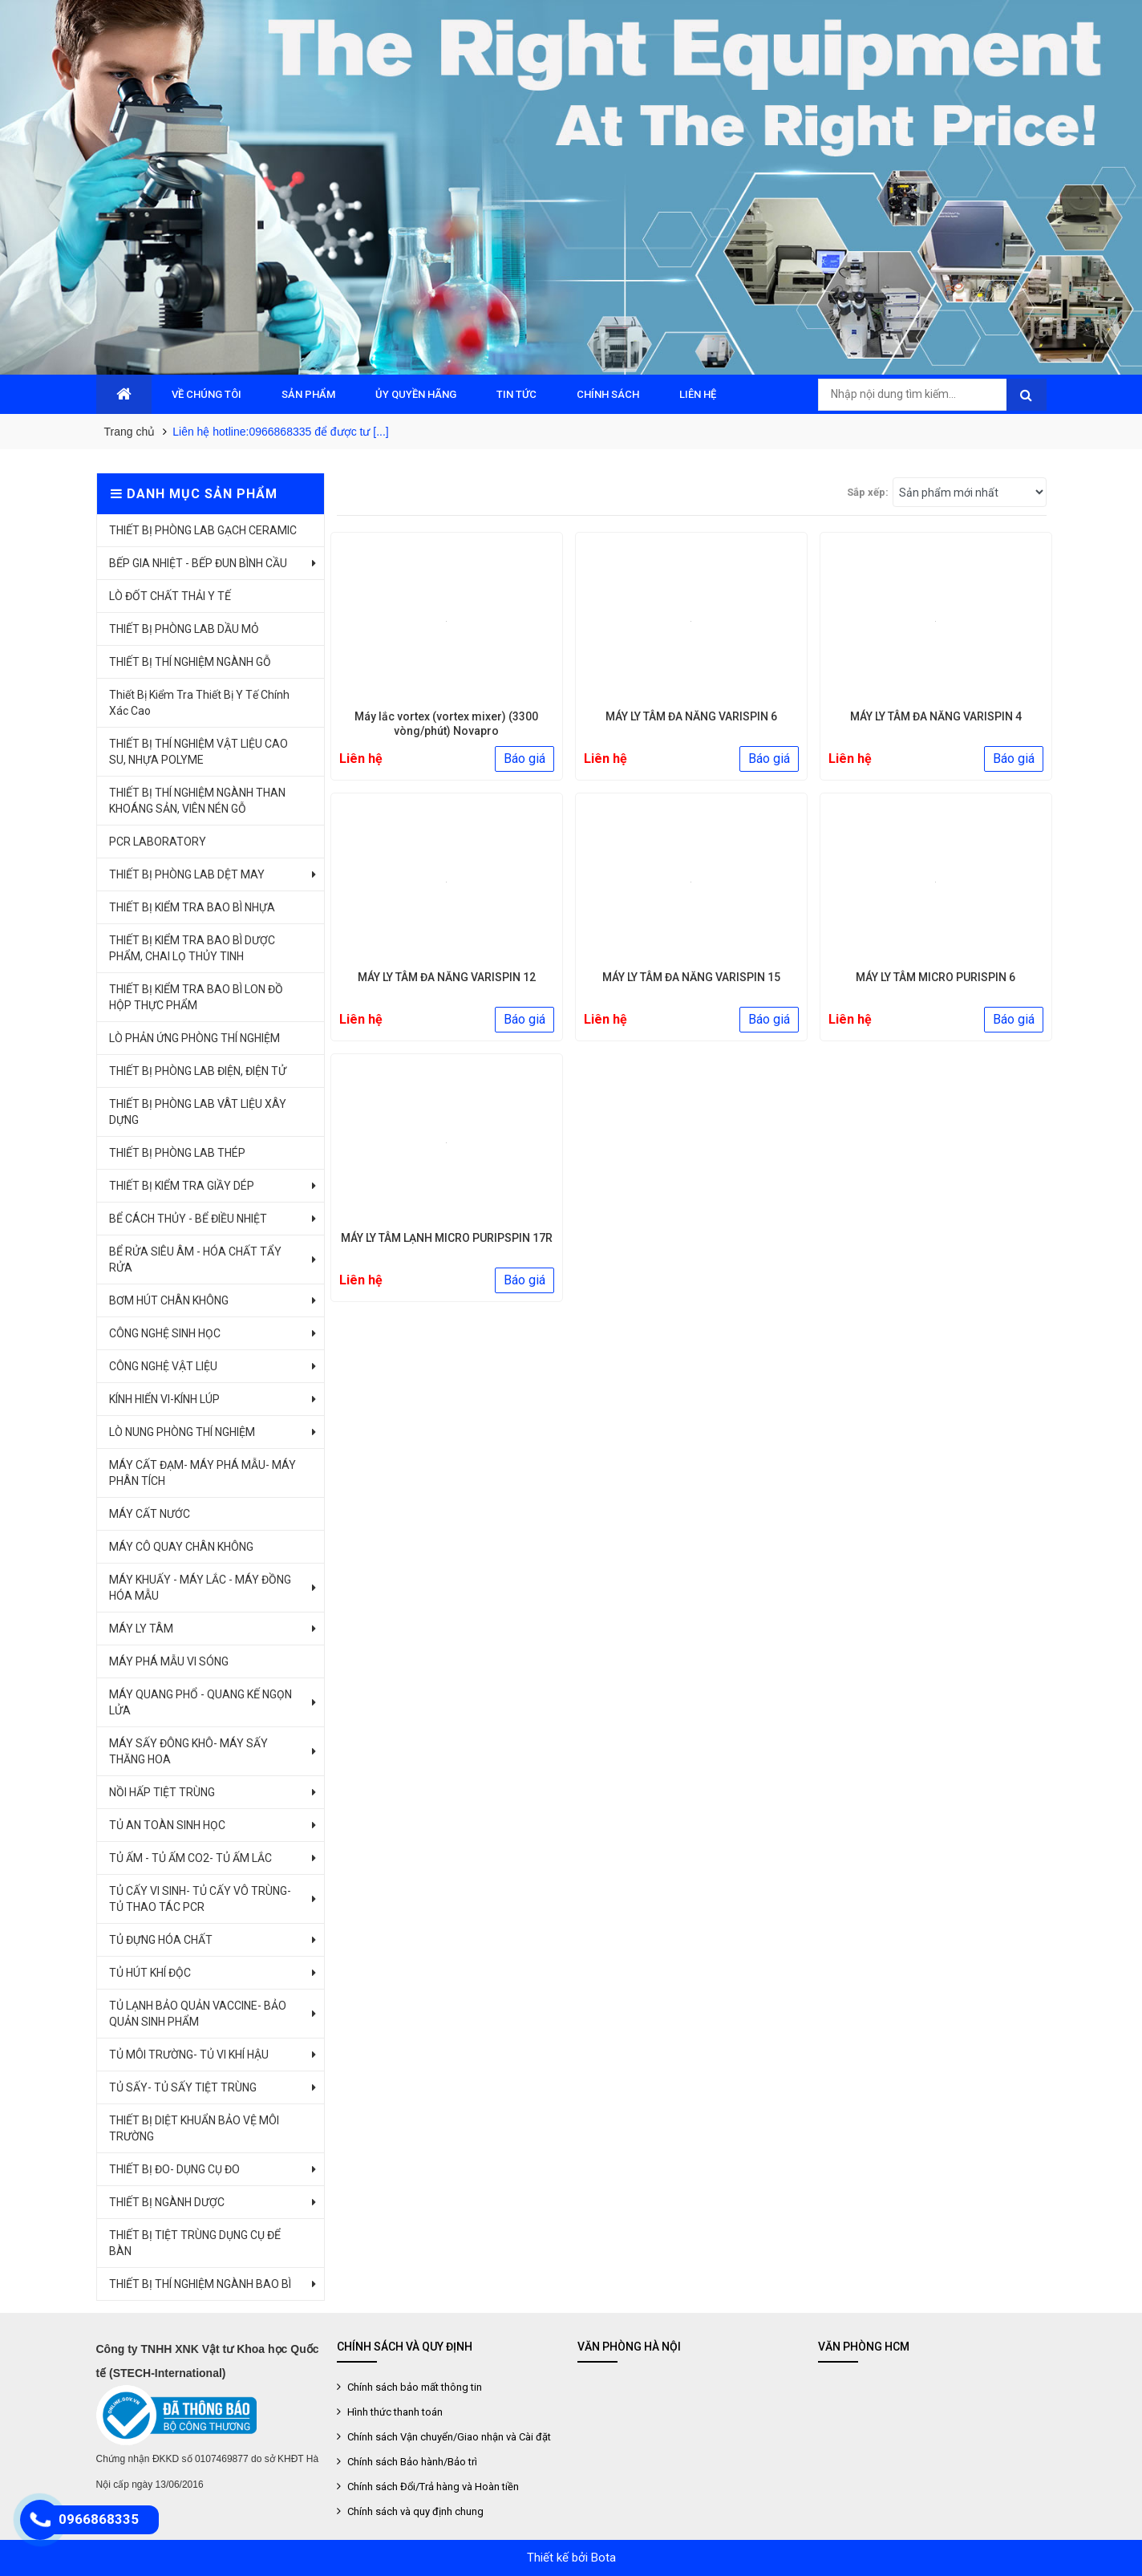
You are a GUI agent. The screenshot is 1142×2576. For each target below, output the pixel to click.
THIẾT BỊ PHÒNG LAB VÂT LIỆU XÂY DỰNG (197, 1111)
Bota (603, 2557)
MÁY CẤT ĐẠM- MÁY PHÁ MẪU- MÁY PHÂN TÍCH (202, 1472)
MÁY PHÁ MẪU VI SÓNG (169, 1661)
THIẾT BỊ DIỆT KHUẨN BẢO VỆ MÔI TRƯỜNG (194, 2128)
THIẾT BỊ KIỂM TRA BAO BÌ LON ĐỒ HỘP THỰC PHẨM (196, 997)
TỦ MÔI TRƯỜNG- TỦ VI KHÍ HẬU (189, 2054)
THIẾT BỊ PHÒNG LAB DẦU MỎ (184, 629)
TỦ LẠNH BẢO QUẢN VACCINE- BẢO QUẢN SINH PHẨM (197, 2013)
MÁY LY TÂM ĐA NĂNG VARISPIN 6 (691, 716)
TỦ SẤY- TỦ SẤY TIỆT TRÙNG (183, 2087)
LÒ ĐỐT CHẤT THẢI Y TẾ (170, 596)
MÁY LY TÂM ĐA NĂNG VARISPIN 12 (447, 977)
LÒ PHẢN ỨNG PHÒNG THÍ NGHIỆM (194, 1038)
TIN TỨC (516, 394)
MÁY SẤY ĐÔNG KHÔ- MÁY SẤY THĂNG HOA (188, 1751)
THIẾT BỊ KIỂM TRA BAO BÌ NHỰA (192, 907)
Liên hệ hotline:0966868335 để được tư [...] (280, 431)
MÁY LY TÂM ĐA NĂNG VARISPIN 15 (691, 977)
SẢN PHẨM (308, 394)
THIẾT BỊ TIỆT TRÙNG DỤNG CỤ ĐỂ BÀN (195, 2243)
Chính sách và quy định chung (414, 2511)
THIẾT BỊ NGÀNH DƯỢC (167, 2202)
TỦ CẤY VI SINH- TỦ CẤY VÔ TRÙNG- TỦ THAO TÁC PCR (200, 1898)
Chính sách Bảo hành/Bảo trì (411, 2462)
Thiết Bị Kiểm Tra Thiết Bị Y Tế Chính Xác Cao (199, 702)
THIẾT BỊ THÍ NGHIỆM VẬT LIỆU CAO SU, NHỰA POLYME (198, 751)
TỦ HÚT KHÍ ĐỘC (150, 1972)
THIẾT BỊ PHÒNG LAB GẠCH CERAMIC (203, 530)
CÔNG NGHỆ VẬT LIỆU (163, 1366)
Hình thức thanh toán (394, 2412)
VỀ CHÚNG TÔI (206, 394)
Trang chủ (130, 431)
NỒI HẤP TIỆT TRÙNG (162, 1792)
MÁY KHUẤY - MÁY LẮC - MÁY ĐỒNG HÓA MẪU (200, 1587)
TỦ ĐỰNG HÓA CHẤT (161, 1939)
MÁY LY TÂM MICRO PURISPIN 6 (935, 977)
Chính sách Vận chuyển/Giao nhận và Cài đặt (448, 2437)
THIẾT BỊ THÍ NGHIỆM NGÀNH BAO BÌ (200, 2284)
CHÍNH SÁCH (608, 394)
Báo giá (524, 758)
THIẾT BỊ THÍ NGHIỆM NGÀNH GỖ (190, 661)
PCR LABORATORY (157, 841)
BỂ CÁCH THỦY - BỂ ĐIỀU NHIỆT (188, 1218)
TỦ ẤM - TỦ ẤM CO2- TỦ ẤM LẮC (190, 1858)
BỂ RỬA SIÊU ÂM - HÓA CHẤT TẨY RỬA (195, 1259)
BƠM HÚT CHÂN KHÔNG (169, 1300)
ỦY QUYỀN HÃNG (415, 394)
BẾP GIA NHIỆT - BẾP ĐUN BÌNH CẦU (198, 563)
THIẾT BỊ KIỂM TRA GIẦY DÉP (181, 1185)
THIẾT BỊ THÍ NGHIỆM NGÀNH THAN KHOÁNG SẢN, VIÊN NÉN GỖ (197, 800)
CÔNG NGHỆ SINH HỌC (165, 1333)
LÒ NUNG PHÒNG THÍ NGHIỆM (182, 1432)
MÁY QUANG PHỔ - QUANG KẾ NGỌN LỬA (200, 1702)
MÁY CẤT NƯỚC (149, 1513)
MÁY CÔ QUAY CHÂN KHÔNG (181, 1546)
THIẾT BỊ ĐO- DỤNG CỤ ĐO (174, 2169)
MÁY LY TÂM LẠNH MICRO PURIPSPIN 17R (447, 1237)
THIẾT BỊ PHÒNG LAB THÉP (177, 1152)
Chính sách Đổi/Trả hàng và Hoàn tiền (432, 2487)
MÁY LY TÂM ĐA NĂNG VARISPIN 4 (936, 716)
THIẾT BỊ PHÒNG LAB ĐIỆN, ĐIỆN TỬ (197, 1071)
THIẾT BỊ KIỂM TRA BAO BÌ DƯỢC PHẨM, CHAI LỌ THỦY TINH (192, 948)
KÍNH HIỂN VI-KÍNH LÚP (164, 1399)
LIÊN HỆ (697, 394)
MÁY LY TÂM (141, 1628)
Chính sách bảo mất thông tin (413, 2387)
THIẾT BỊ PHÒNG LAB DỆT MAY (187, 874)
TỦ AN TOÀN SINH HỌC (167, 1825)
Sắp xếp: (868, 492)
